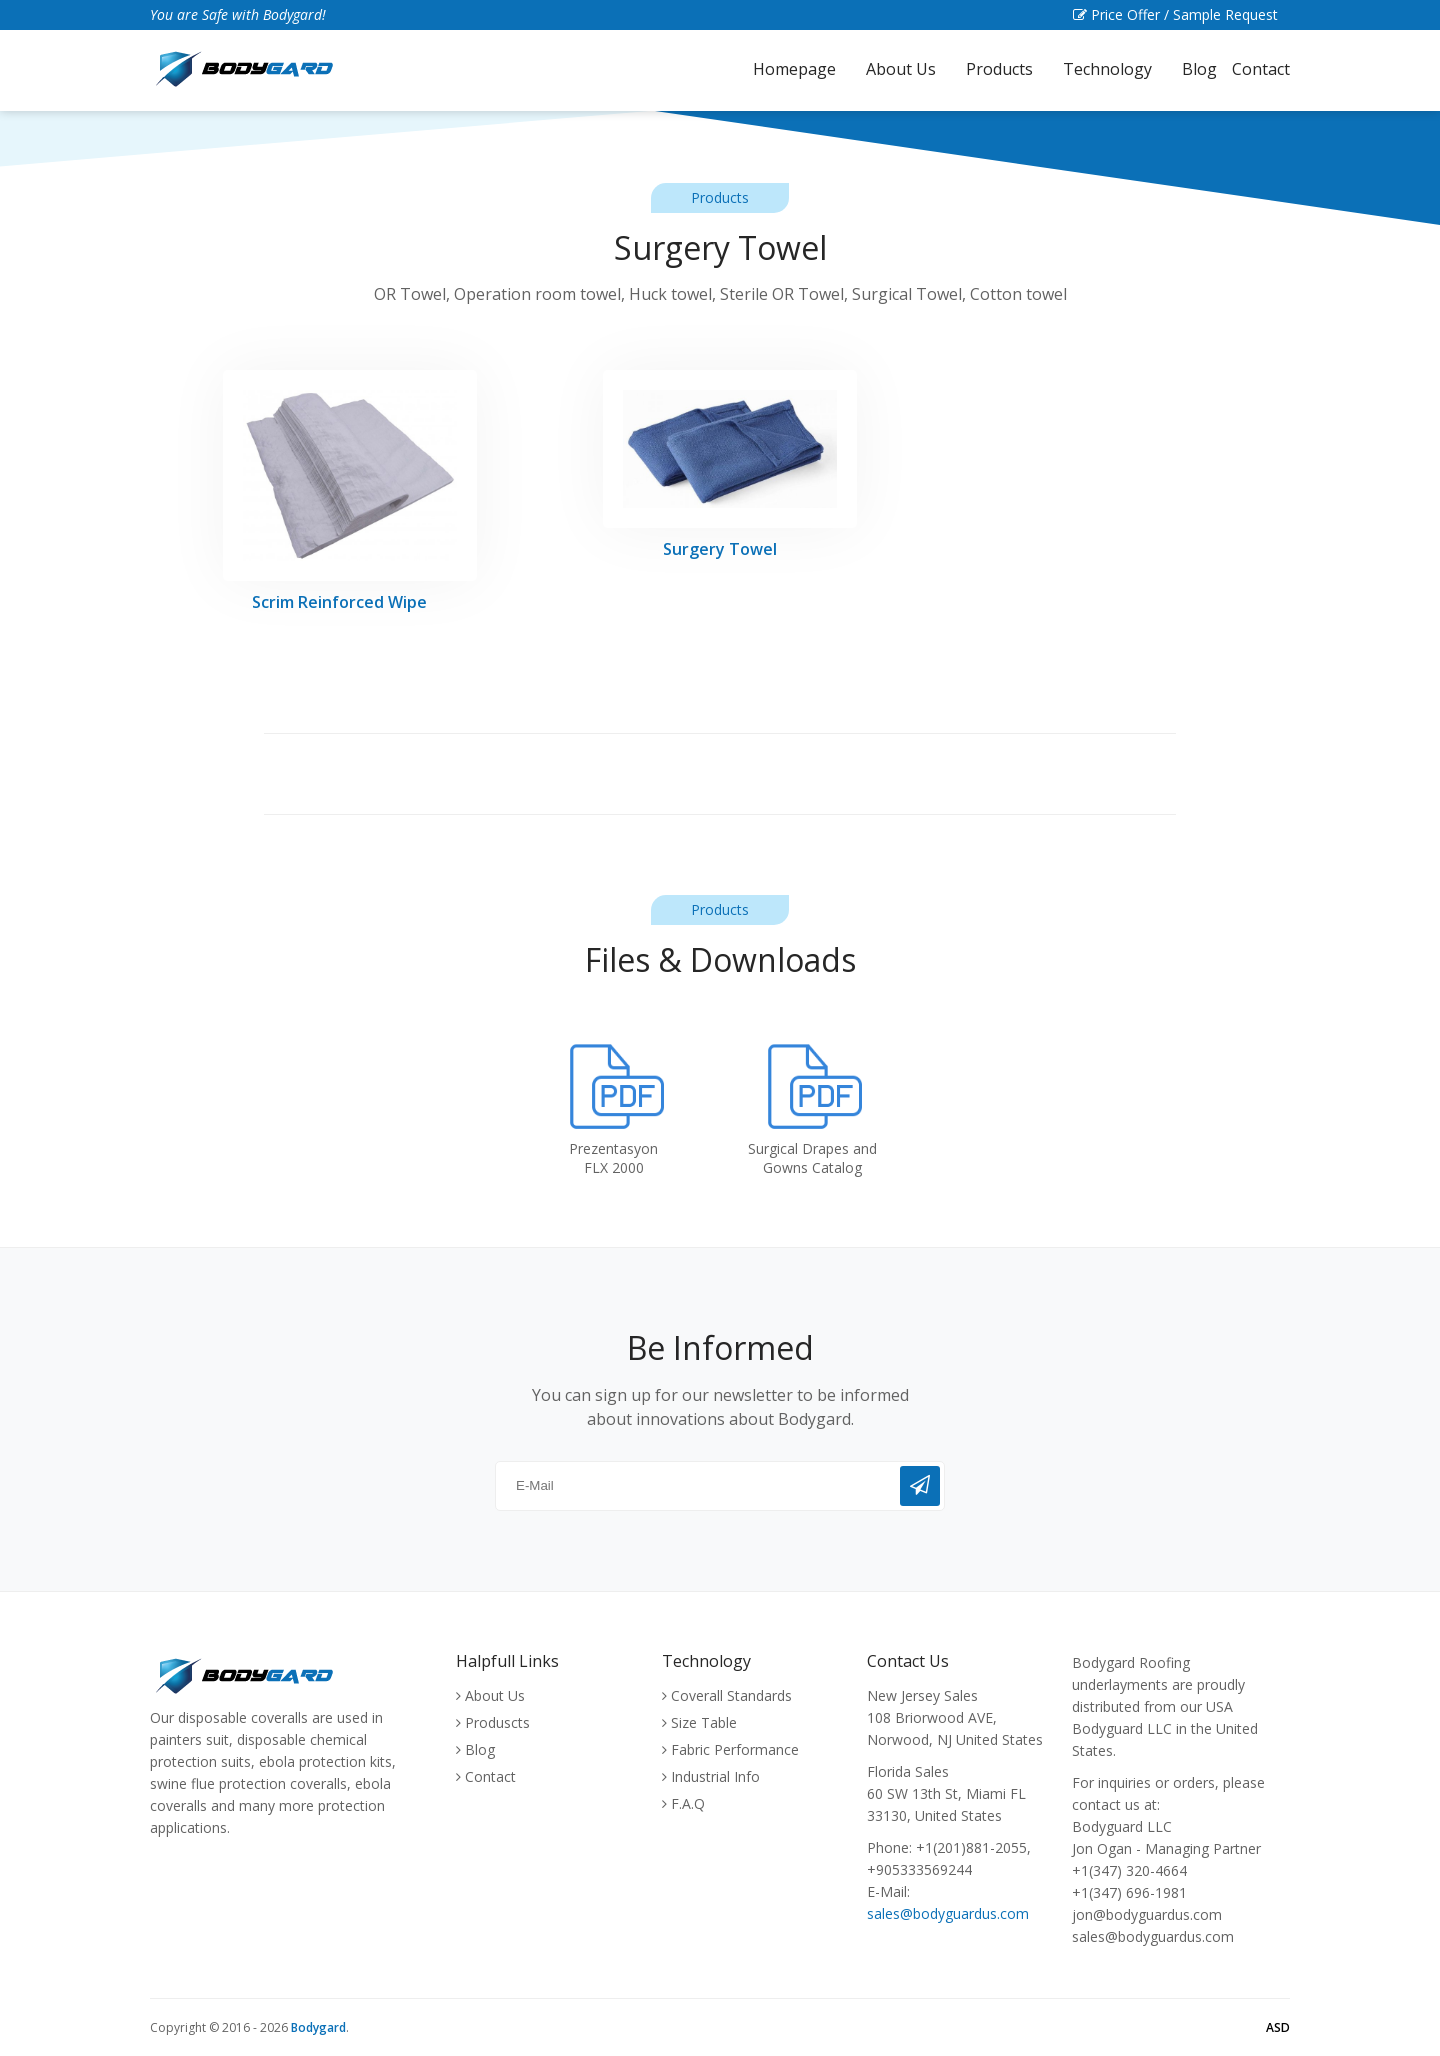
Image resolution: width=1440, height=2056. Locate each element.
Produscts (497, 1722)
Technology (1107, 69)
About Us (901, 69)
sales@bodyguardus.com (948, 1913)
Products (999, 69)
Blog (1199, 69)
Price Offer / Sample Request (1181, 14)
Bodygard (318, 2027)
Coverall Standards (731, 1695)
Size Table (704, 1722)
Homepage (794, 69)
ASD (1278, 2027)
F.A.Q (688, 1803)
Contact (1261, 69)
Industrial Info (715, 1776)
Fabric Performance (735, 1749)
